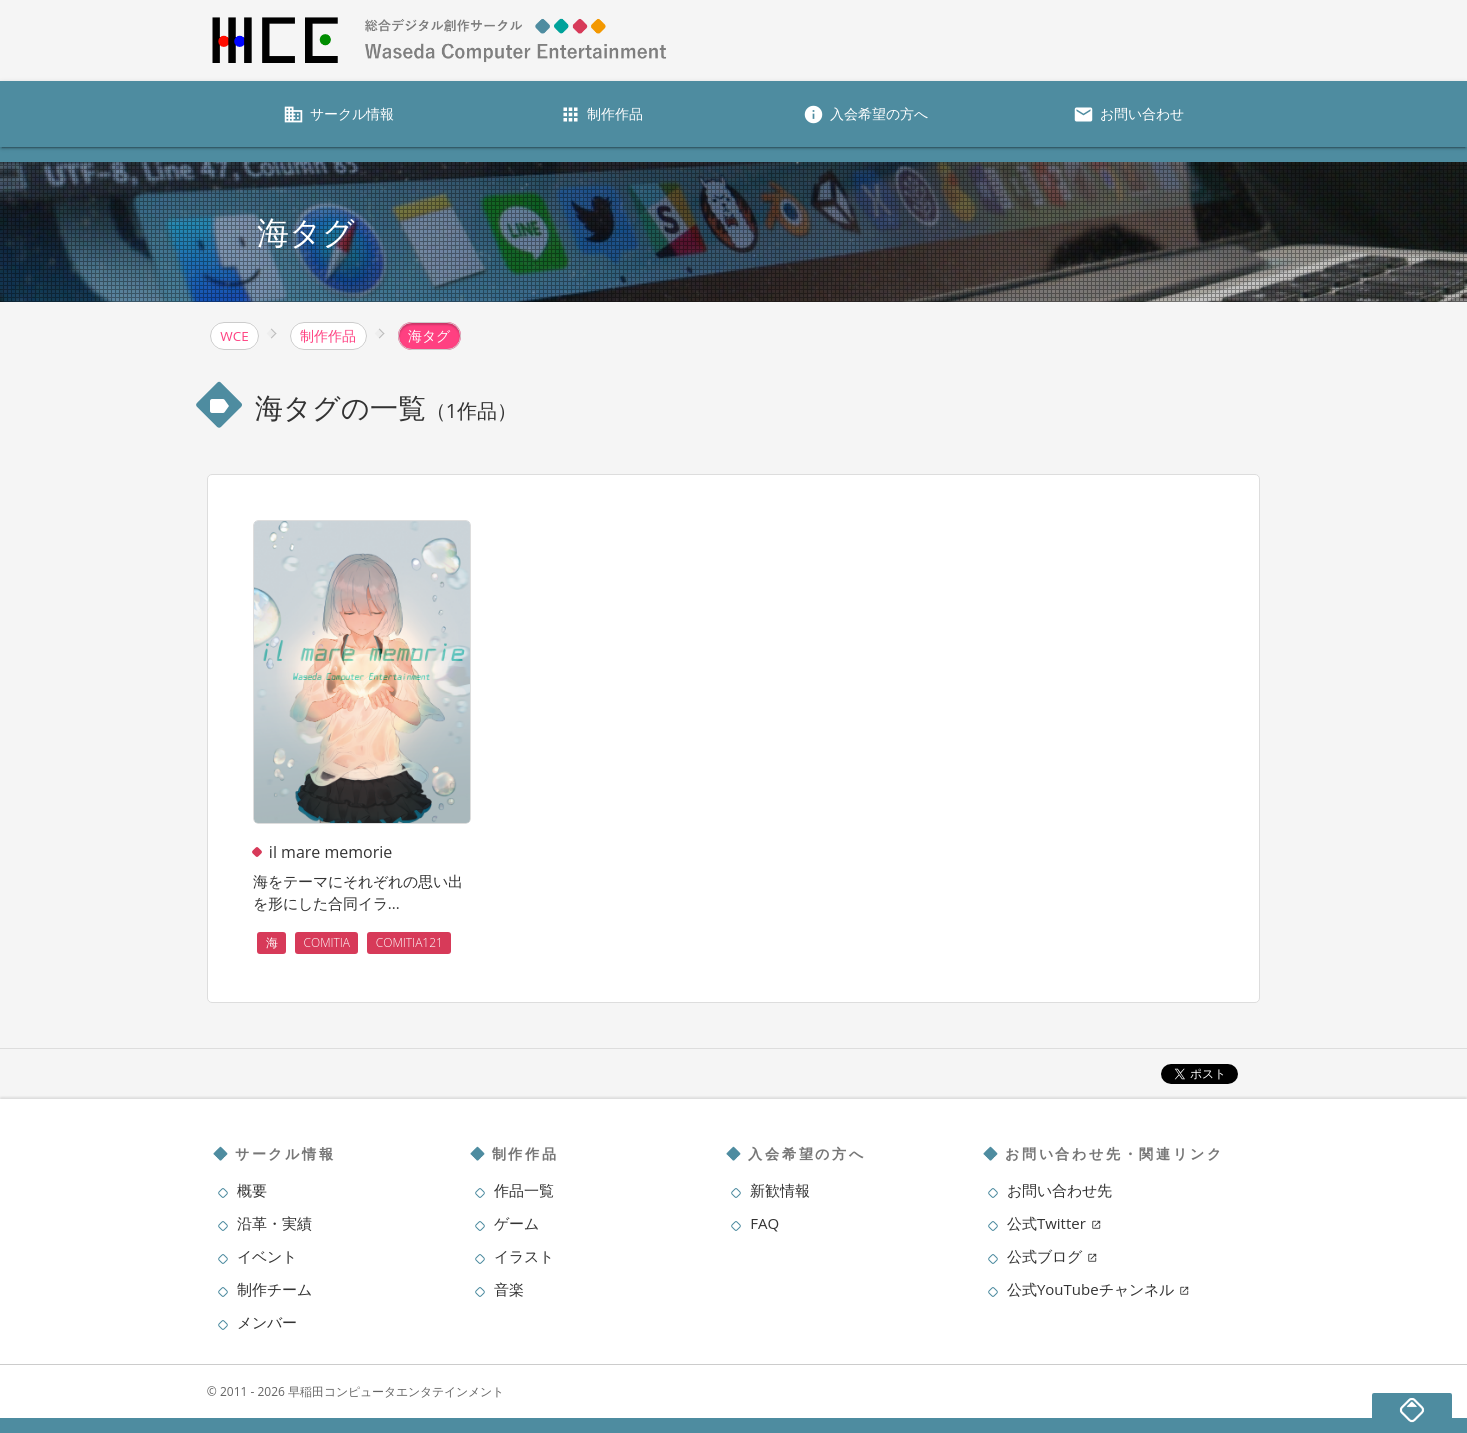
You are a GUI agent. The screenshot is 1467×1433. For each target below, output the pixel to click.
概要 (252, 1190)
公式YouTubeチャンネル (1098, 1289)
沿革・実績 (274, 1223)
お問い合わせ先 (1059, 1190)
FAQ (764, 1223)
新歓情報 (780, 1190)
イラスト (524, 1256)
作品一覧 (524, 1190)
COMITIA (327, 942)
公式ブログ (1052, 1256)
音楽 (509, 1289)
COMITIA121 (409, 942)
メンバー (267, 1322)
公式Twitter (1054, 1223)
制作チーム (274, 1289)
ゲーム (516, 1223)
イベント (267, 1256)
